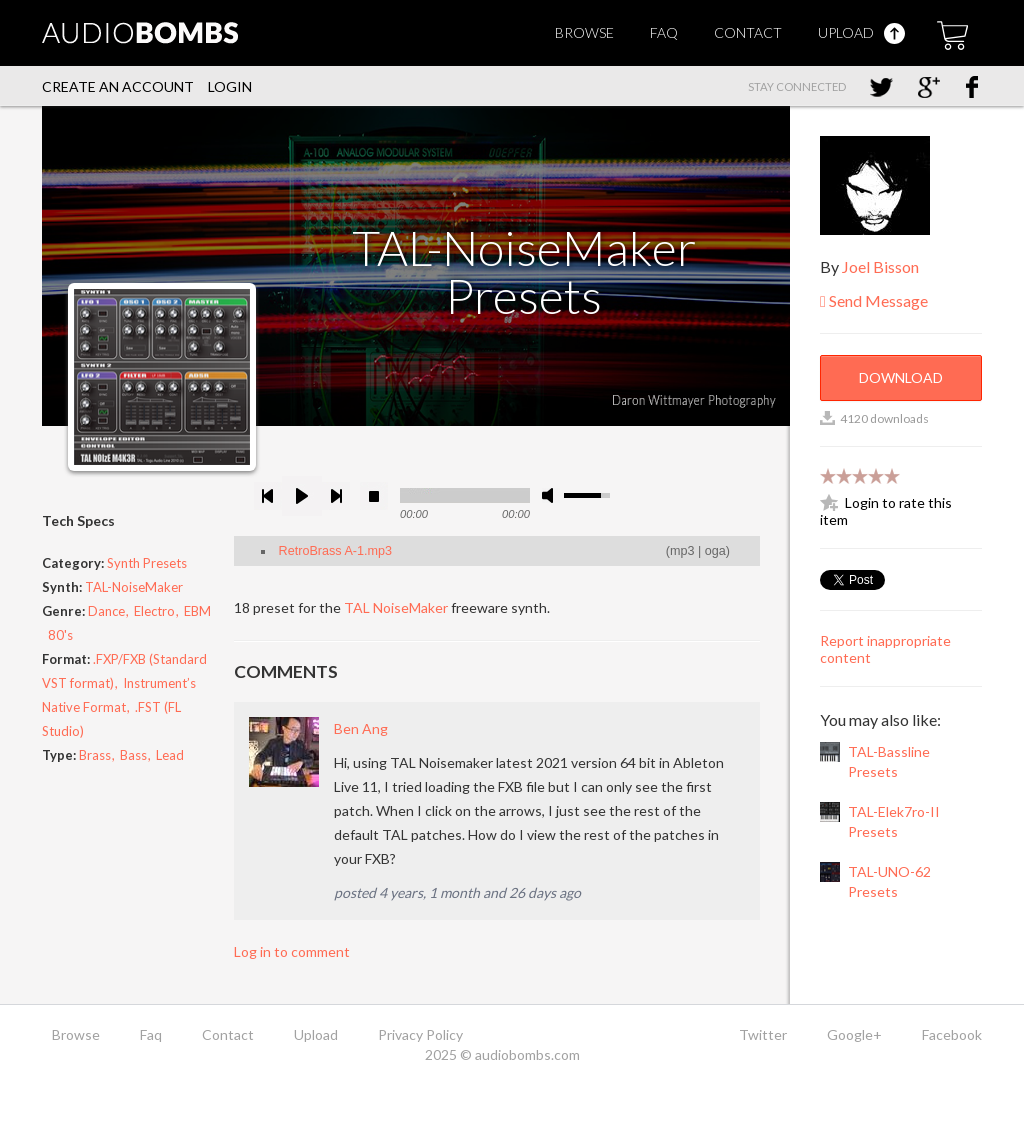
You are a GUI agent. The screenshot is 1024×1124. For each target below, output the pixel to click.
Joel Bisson (880, 266)
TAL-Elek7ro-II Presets (894, 821)
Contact (748, 32)
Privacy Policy (420, 1034)
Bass (133, 755)
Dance (106, 611)
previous (268, 496)
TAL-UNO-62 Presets (889, 881)
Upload (861, 32)
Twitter (763, 1034)
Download (901, 377)
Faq (664, 32)
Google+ (854, 1034)
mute (551, 495)
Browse (584, 32)
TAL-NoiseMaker (134, 587)
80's (60, 635)
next (336, 496)
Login (230, 86)
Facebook (952, 1034)
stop (374, 496)
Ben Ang (361, 728)
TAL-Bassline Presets (889, 761)
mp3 (682, 551)
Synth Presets (147, 563)
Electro (154, 611)
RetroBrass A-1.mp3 (335, 551)
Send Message (874, 300)
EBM (197, 611)
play (302, 496)
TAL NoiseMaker (396, 607)
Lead (170, 755)
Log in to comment (292, 951)
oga (715, 551)
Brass (95, 755)
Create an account (118, 86)
